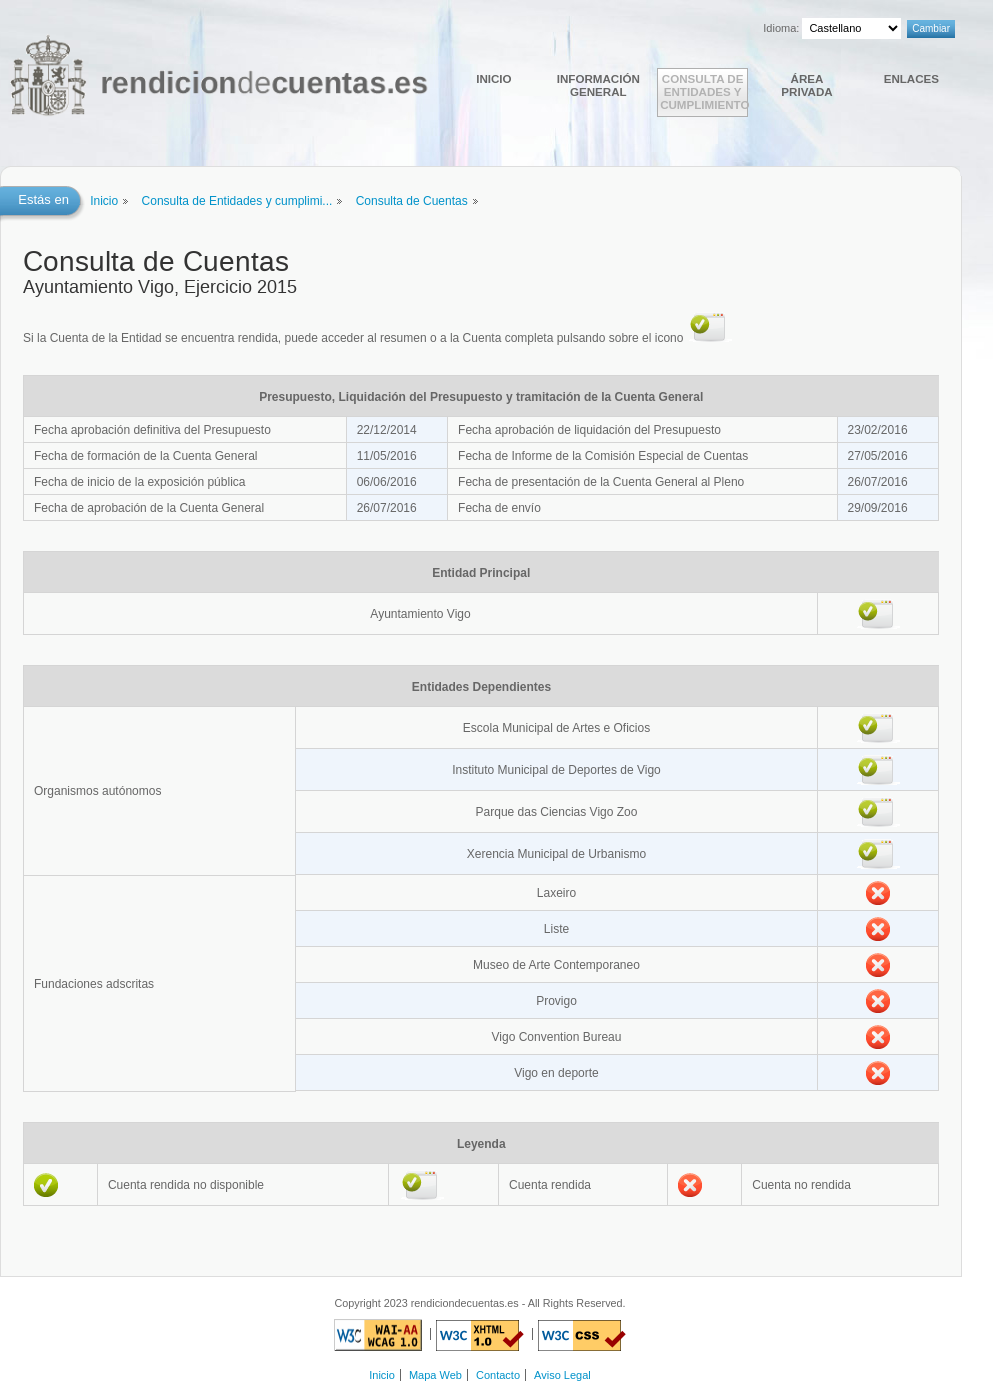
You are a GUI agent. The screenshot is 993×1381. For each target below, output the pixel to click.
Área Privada (806, 85)
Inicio (493, 78)
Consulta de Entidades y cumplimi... (237, 201)
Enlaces (911, 78)
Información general (598, 85)
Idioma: (781, 28)
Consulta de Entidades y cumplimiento (704, 91)
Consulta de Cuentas (412, 201)
